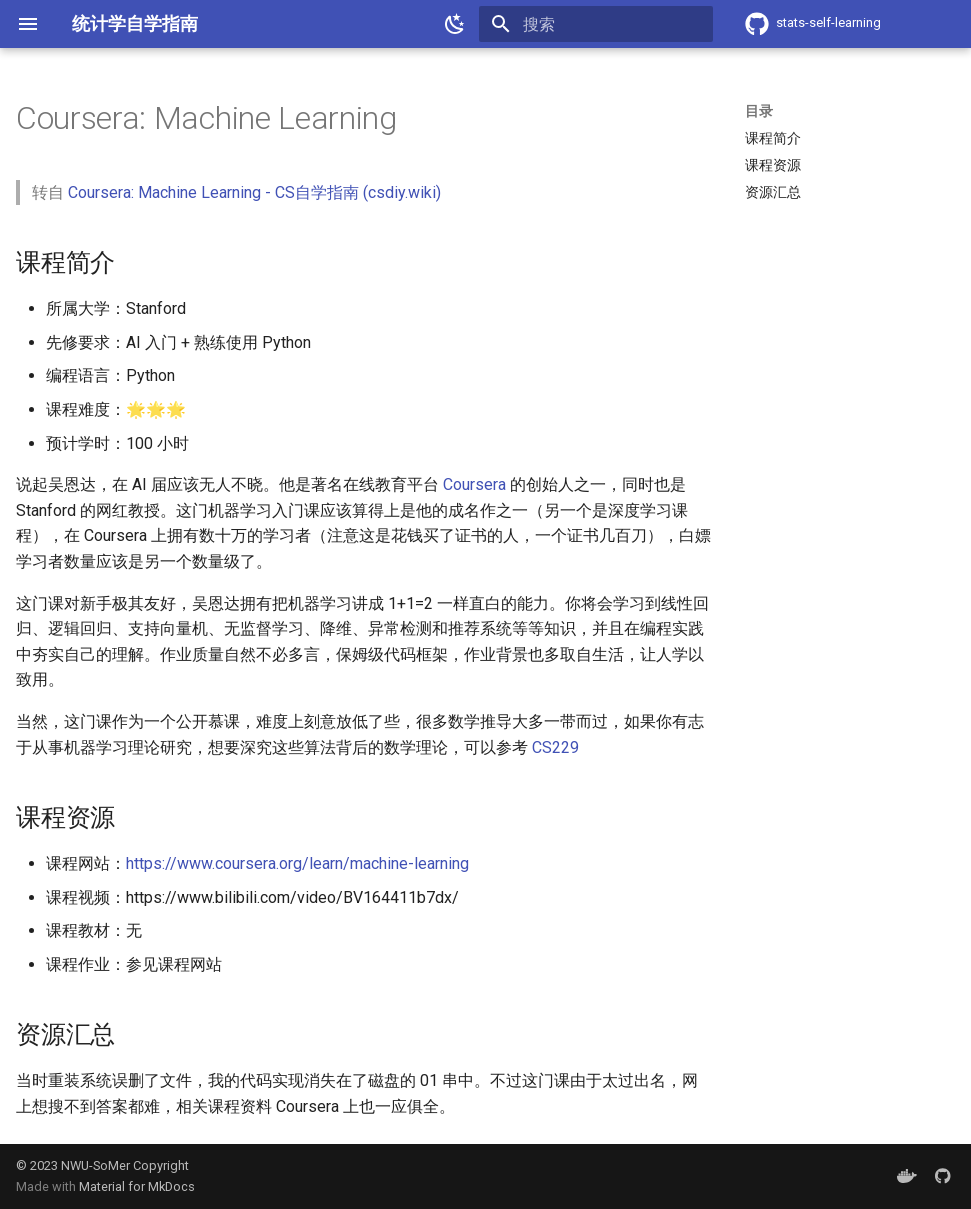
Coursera (474, 484)
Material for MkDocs (137, 1186)
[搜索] (596, 24)
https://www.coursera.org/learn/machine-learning (297, 863)
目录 (759, 111)
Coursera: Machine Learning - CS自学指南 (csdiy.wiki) (254, 192)
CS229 (555, 747)
